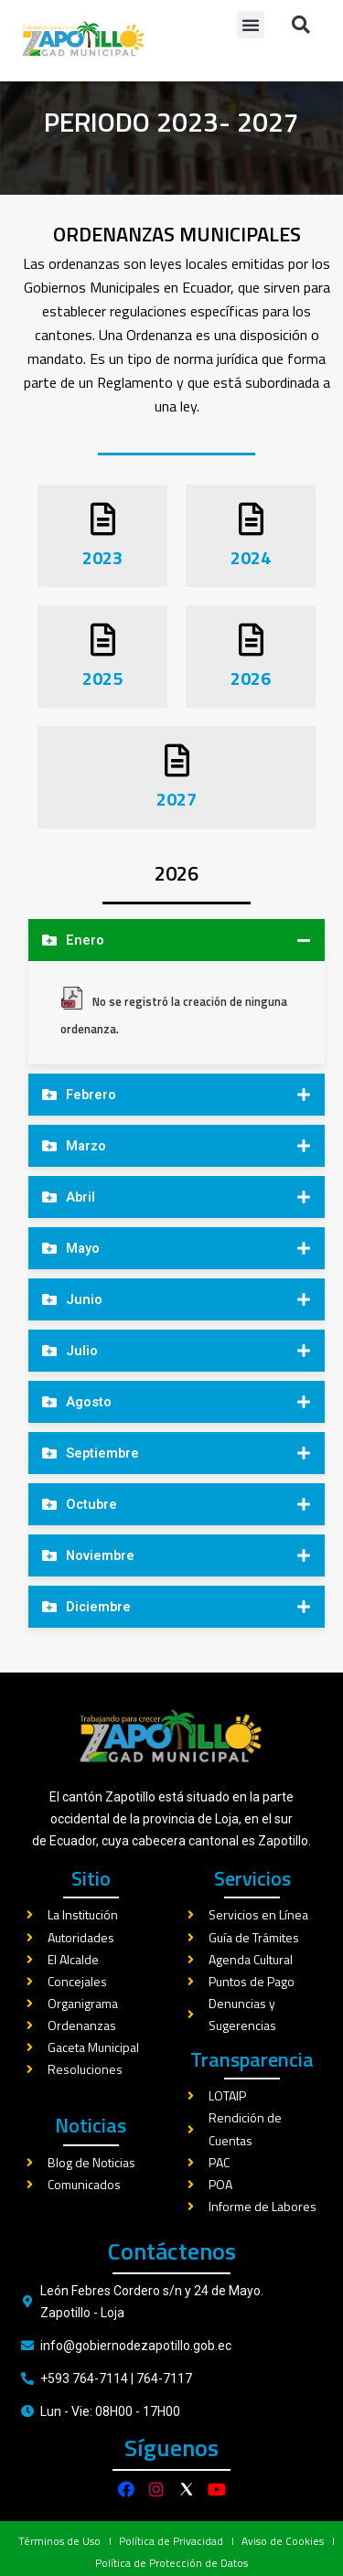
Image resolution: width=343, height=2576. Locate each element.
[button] (250, 24)
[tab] (176, 973)
